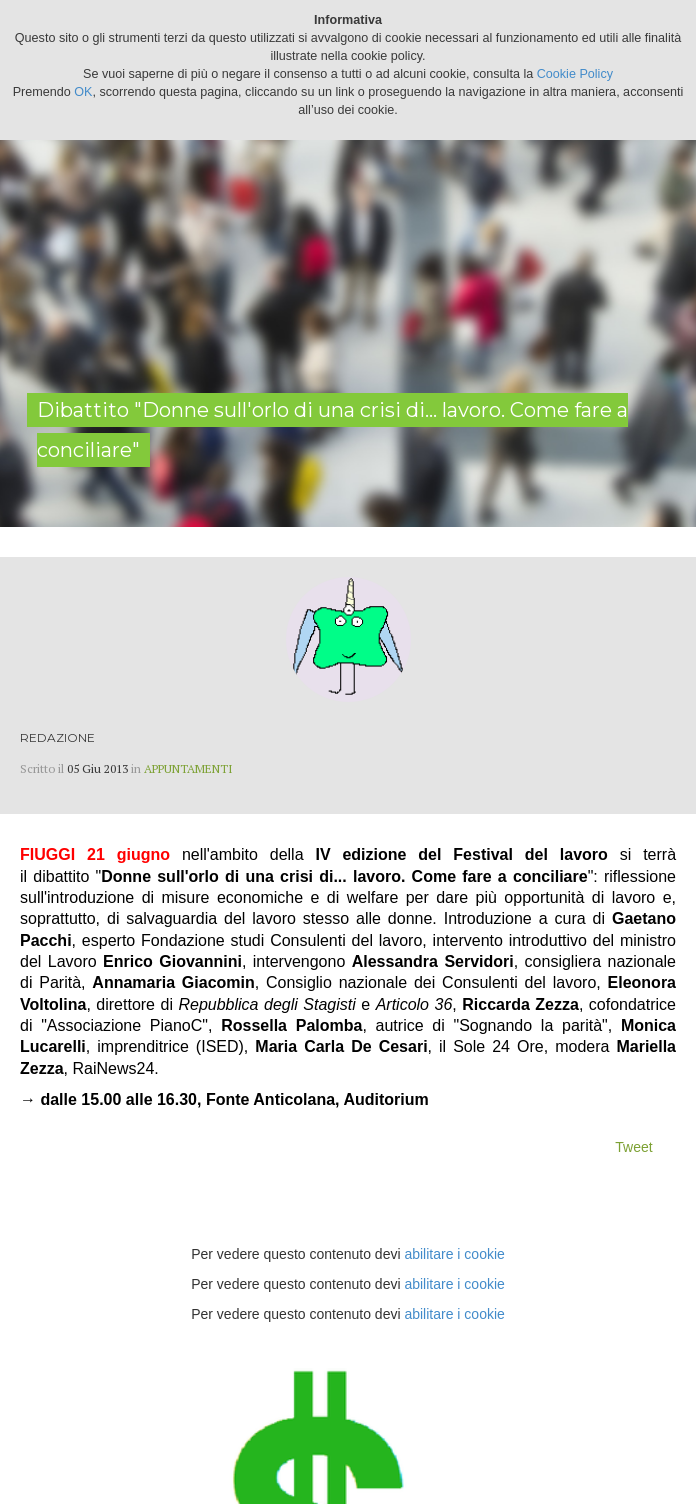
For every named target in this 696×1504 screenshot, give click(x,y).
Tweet (633, 1147)
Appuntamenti (188, 768)
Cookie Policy (575, 74)
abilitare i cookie (454, 1254)
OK (83, 92)
